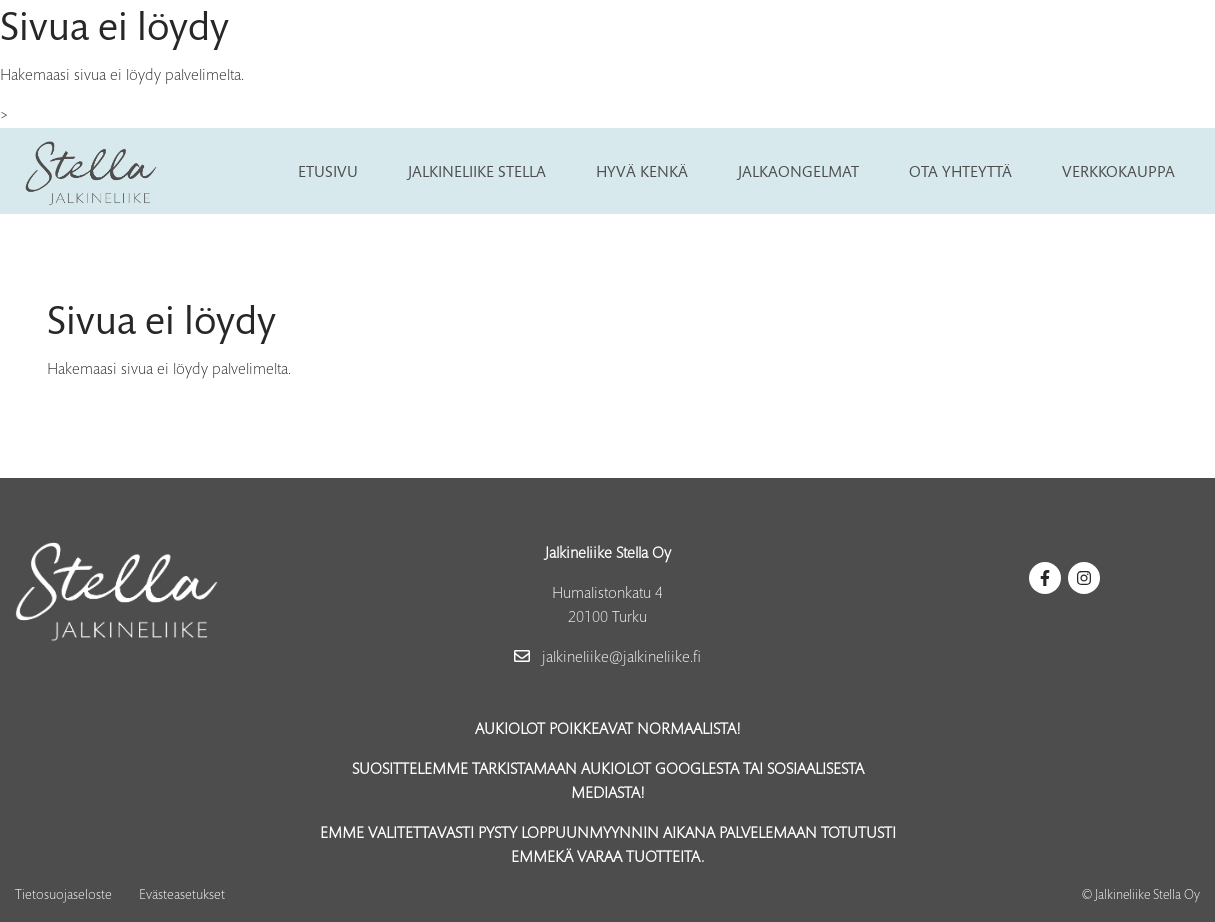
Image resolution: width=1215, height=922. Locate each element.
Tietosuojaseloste (63, 896)
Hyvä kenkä (642, 170)
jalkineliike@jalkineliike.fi (607, 658)
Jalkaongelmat (798, 170)
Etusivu (328, 170)
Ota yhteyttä (960, 170)
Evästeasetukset (182, 896)
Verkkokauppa (1118, 170)
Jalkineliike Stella (477, 170)
